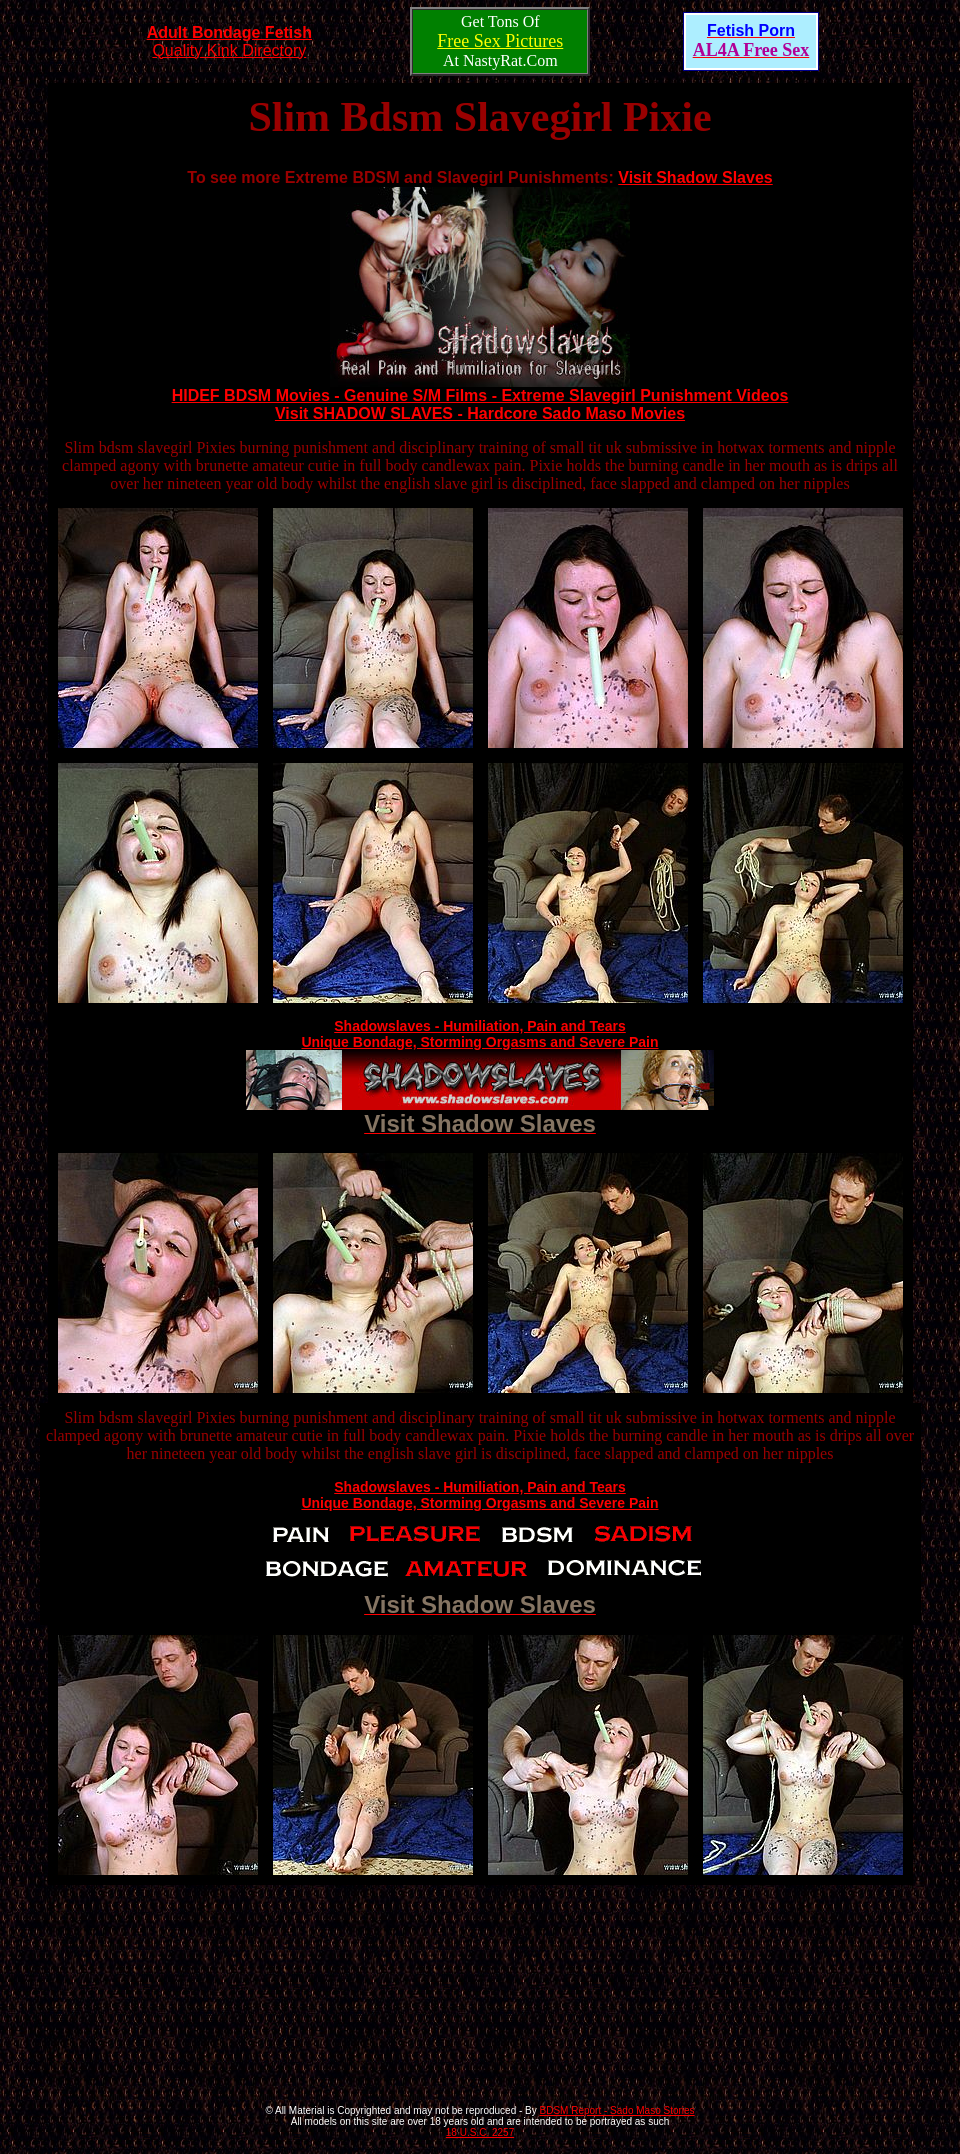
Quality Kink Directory (229, 41)
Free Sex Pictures (500, 41)
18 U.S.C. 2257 (480, 2132)
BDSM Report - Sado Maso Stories (617, 2110)
